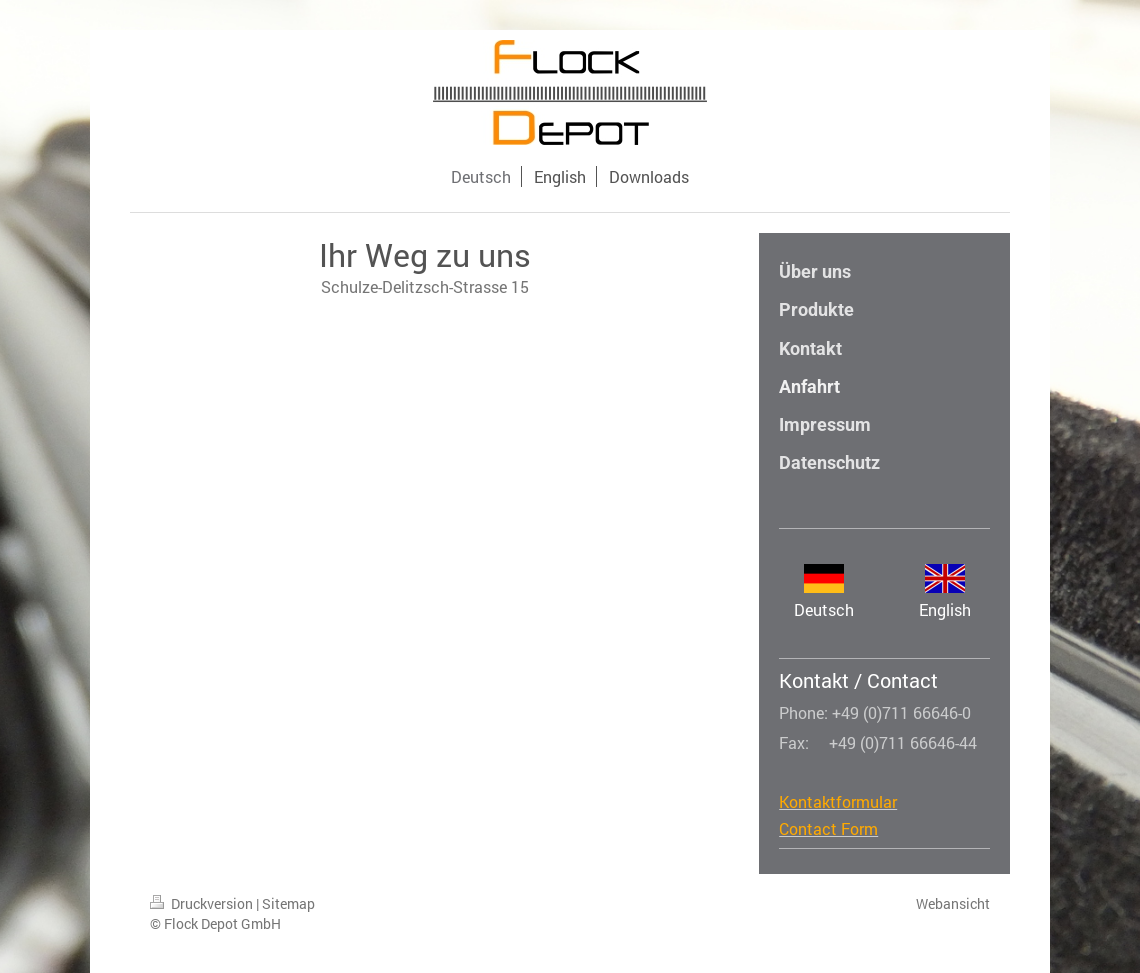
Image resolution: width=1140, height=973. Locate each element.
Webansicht (953, 903)
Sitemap (288, 903)
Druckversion (203, 903)
